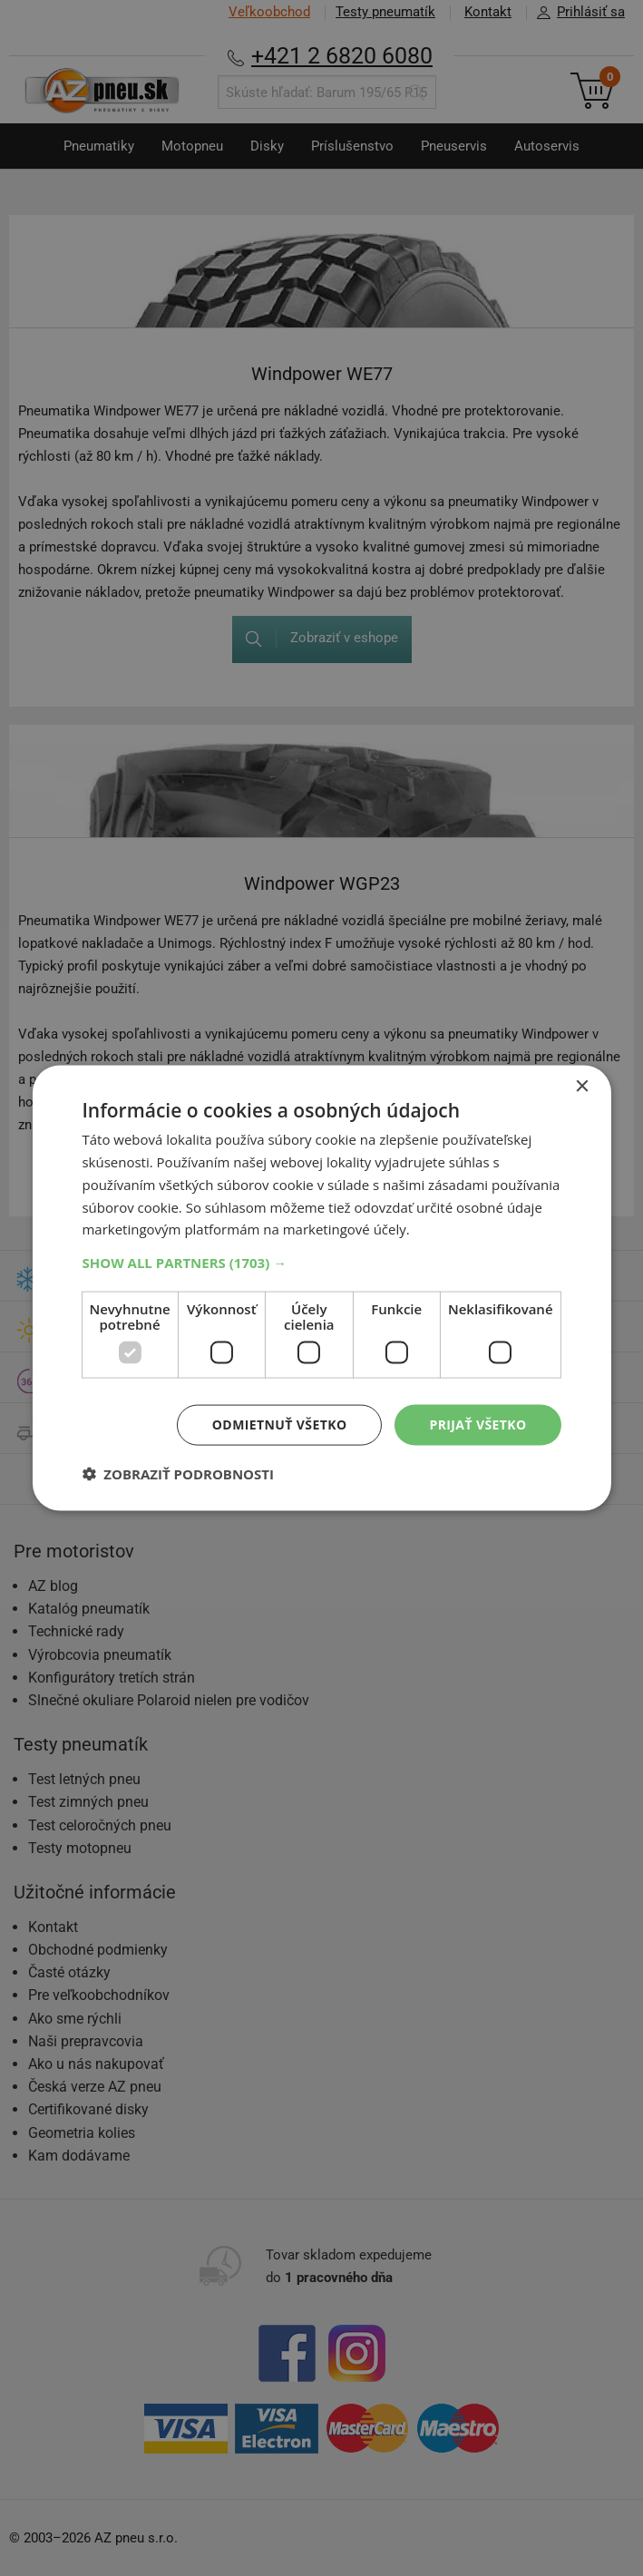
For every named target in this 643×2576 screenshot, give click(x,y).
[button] (321, 1262)
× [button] (582, 1087)
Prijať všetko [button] (477, 1424)
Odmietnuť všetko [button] (279, 1424)
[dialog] (321, 1288)
